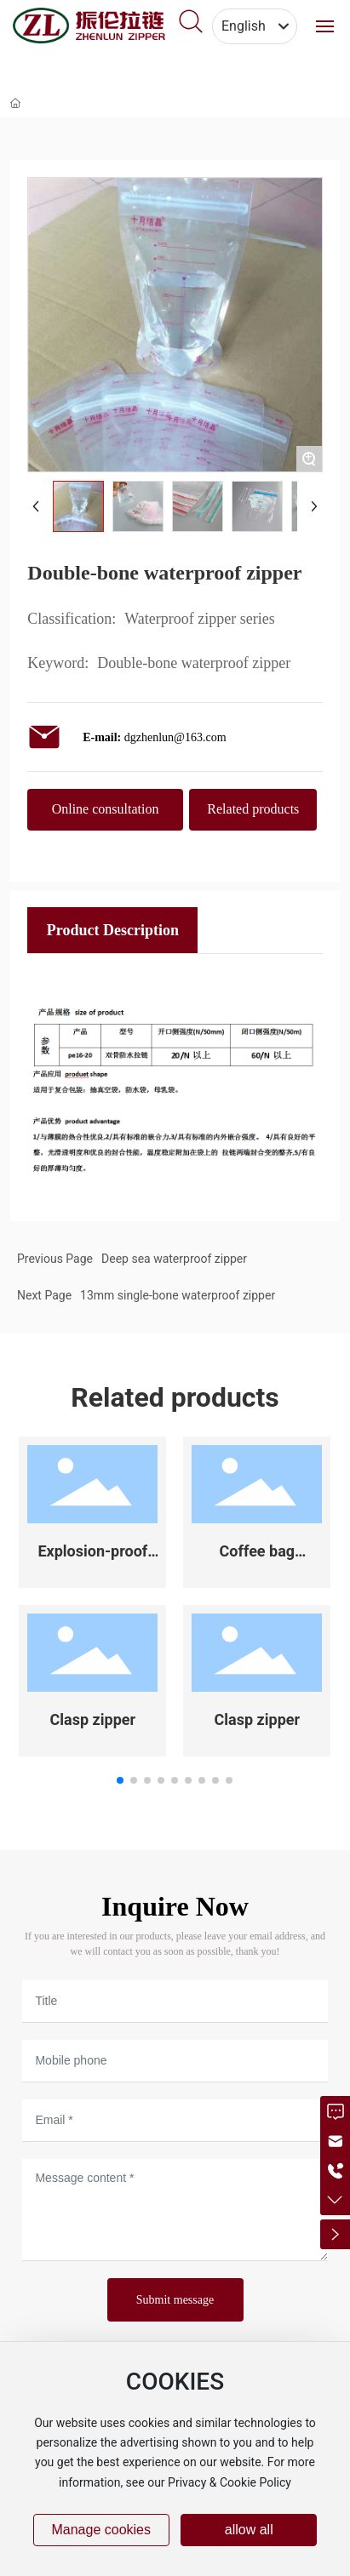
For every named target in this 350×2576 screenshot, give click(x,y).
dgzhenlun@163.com (175, 737)
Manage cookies (101, 2529)
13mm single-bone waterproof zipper (177, 1295)
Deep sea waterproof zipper (174, 1258)
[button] (120, 1780)
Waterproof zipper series (199, 618)
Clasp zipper (93, 1719)
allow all (249, 2529)
